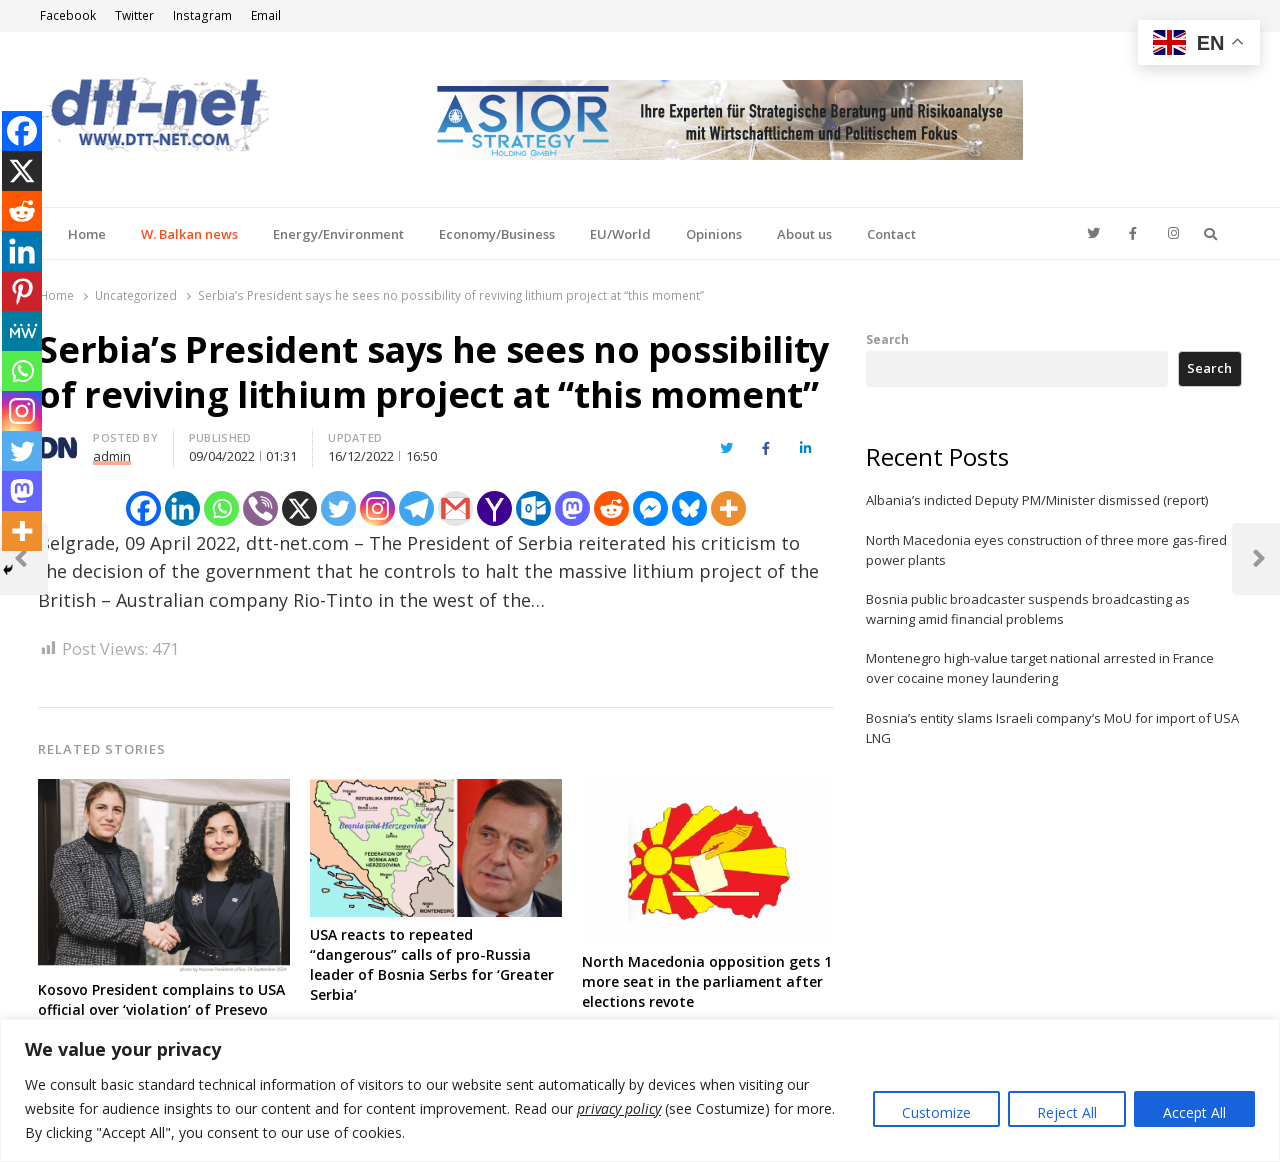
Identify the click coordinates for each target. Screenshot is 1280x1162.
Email (266, 15)
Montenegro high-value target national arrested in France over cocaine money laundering (1040, 668)
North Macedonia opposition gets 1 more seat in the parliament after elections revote (707, 981)
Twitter (134, 15)
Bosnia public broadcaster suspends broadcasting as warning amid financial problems (1028, 609)
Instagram (202, 15)
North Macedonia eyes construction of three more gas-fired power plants (1046, 550)
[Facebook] (143, 508)
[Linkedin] (182, 508)
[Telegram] (416, 508)
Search (887, 339)
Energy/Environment (338, 234)
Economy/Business (497, 234)
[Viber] (260, 508)
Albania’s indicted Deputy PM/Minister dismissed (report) (1037, 500)
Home (87, 234)
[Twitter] (338, 508)
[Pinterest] (22, 291)
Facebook (68, 15)
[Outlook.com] (533, 508)
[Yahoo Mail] (494, 508)
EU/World (620, 234)
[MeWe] (22, 331)
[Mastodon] (572, 508)
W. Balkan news (189, 234)
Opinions (714, 234)
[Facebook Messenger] (650, 508)
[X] (299, 508)
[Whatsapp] (221, 508)
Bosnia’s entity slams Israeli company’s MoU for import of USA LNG (1052, 728)
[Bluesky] (689, 508)
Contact (891, 234)
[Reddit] (611, 508)
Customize (936, 1112)
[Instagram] (377, 508)
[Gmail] (455, 508)
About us (804, 234)
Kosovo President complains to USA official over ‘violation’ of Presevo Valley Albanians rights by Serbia (161, 1009)
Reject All (1067, 1112)
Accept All (1194, 1112)
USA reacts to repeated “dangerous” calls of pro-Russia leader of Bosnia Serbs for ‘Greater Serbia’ (432, 964)
